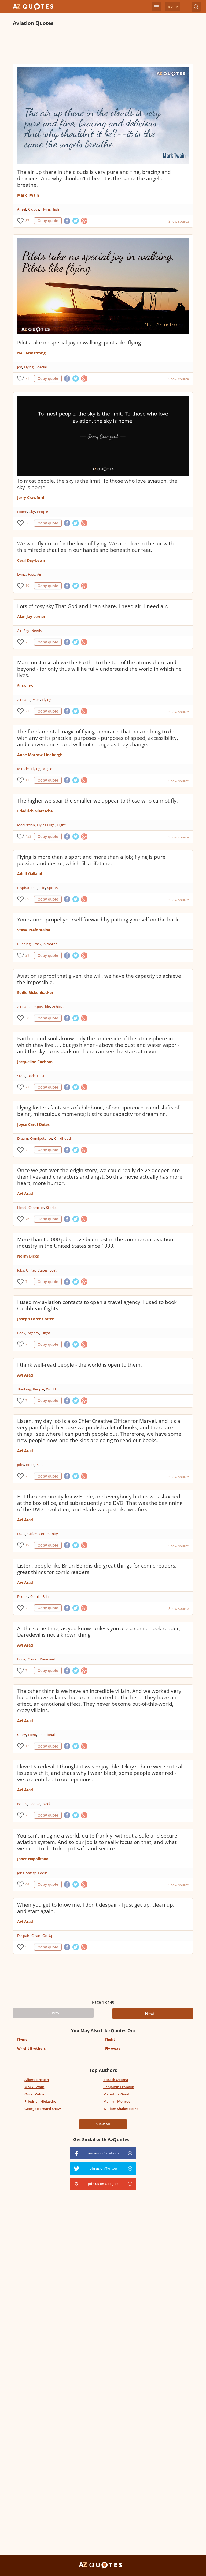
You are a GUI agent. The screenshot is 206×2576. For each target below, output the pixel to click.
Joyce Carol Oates (33, 1124)
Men (36, 699)
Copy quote (48, 221)
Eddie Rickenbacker (35, 992)
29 (27, 955)
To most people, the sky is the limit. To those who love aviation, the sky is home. (97, 484)
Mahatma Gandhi (118, 2094)
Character (36, 1207)
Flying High (50, 209)
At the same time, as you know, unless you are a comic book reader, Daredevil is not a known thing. (98, 1631)
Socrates (25, 685)
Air (39, 574)
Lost (53, 1270)
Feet (31, 574)
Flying (29, 367)
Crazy (21, 1734)
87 (27, 220)
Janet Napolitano (33, 1858)
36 (27, 523)
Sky (32, 511)
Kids (39, 1464)
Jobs (20, 1270)
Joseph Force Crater (35, 1318)
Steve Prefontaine (33, 929)
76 (27, 1219)
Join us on (103, 2153)
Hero (32, 1734)
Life (42, 887)
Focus (42, 1872)
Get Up (47, 1935)
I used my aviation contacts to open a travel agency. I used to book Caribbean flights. (97, 1305)
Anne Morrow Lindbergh (39, 754)
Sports (52, 887)
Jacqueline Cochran (35, 1061)
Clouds (33, 209)
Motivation (26, 825)
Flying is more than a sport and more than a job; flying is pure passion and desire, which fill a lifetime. (91, 860)
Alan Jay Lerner (31, 616)
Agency (33, 1332)
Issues (22, 1803)
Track (37, 944)
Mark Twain (28, 195)
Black (46, 1803)
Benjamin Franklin (118, 2086)
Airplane (23, 699)
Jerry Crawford (30, 497)
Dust (41, 1075)
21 (27, 711)
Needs (36, 630)
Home (22, 511)
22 (27, 1087)
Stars (21, 1075)
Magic (47, 768)
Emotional (46, 1734)
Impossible (41, 1006)
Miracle (23, 768)
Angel (21, 209)
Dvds (21, 1533)
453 (28, 836)
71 (27, 378)
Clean (35, 1935)
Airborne (50, 944)
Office (32, 1533)
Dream (22, 1138)
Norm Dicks (28, 1256)
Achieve (58, 1006)
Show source (178, 221)
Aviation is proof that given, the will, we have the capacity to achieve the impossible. (99, 979)
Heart (21, 1207)
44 (27, 1884)
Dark (31, 1075)
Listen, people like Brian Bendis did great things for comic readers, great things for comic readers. (96, 1568)
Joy (19, 367)
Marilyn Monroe (116, 2101)
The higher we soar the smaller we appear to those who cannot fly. (97, 800)
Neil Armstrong (31, 352)
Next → (152, 2013)
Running (24, 944)
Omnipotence (41, 1138)
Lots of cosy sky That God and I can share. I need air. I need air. (92, 606)
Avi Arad (25, 1193)
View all (103, 2124)
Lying (21, 574)
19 (27, 585)
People (42, 511)
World (51, 1389)
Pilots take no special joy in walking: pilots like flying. (79, 342)
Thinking (24, 1389)
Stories (51, 1207)
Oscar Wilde (34, 2094)
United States (36, 1270)
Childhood (62, 1138)
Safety (31, 1872)
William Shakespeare (120, 2108)
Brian (46, 1596)
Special (41, 367)
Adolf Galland (29, 873)
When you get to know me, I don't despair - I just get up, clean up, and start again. (95, 1908)
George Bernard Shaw (42, 2108)
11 (27, 780)
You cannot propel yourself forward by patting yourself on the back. (98, 919)
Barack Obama (115, 2079)
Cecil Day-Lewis (31, 560)
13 (27, 1746)
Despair (23, 1935)
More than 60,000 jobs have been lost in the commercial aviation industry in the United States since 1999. (95, 1242)
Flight (61, 825)
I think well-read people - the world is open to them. (79, 1365)
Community (48, 1533)
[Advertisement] (103, 45)
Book (21, 1332)
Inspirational (27, 887)
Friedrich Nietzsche (35, 810)
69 (27, 899)
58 (27, 1018)
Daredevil (47, 1659)
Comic (35, 1596)
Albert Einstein (36, 2079)
